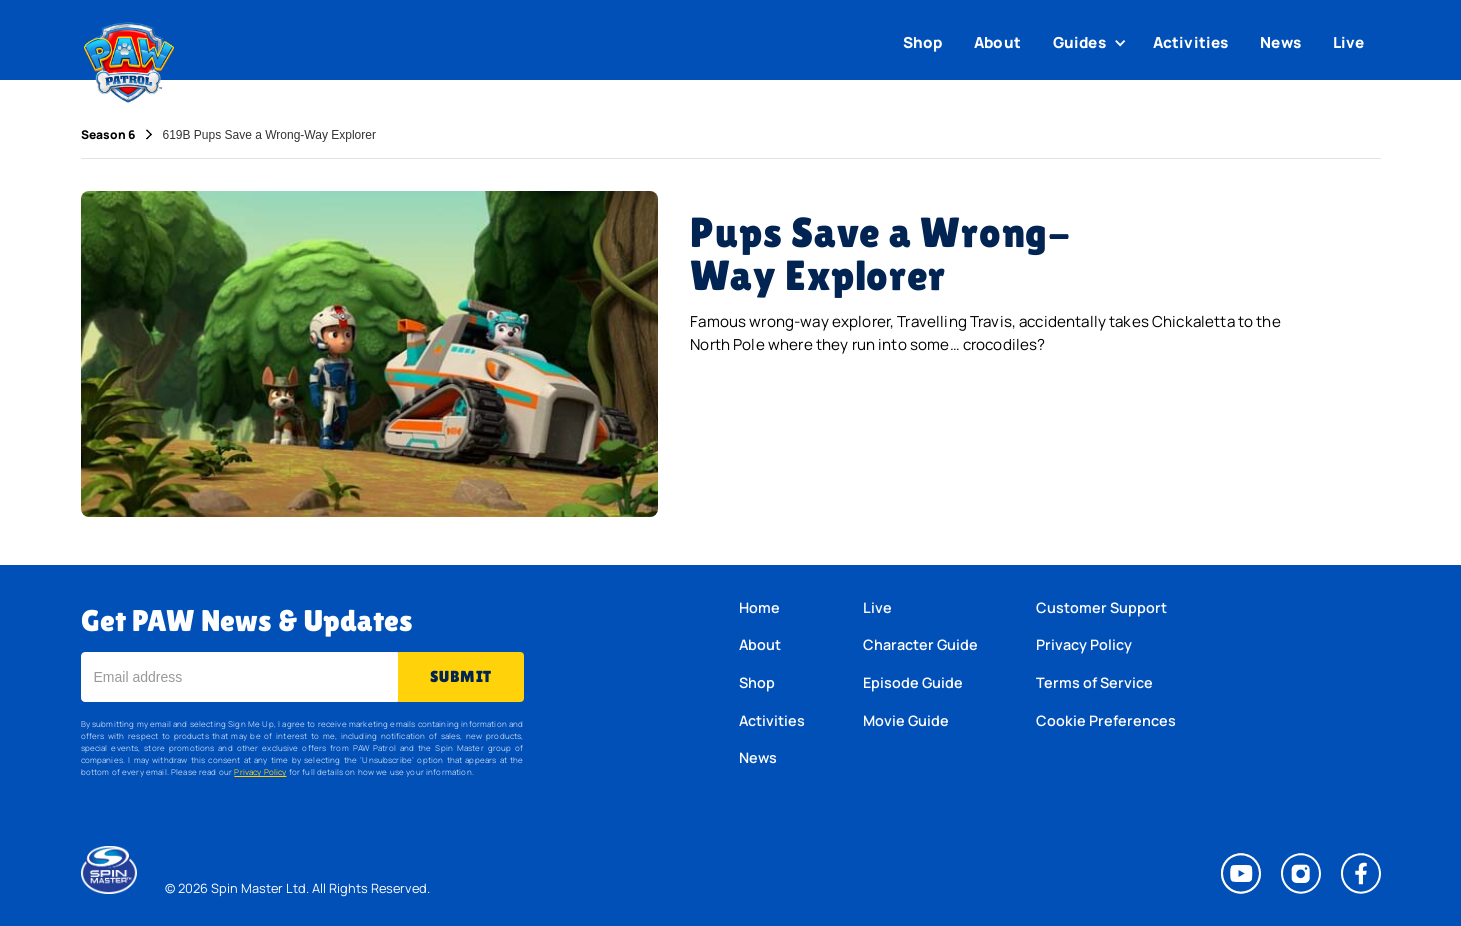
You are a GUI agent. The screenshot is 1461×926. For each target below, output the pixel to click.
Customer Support (1101, 607)
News (1280, 42)
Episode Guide (913, 682)
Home (759, 607)
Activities (1191, 42)
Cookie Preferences (1106, 720)
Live (1349, 42)
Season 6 (108, 135)
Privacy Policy (260, 771)
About (997, 42)
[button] (1092, 43)
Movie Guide (906, 720)
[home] (129, 58)
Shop (923, 42)
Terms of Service (1094, 682)
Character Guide (920, 644)
